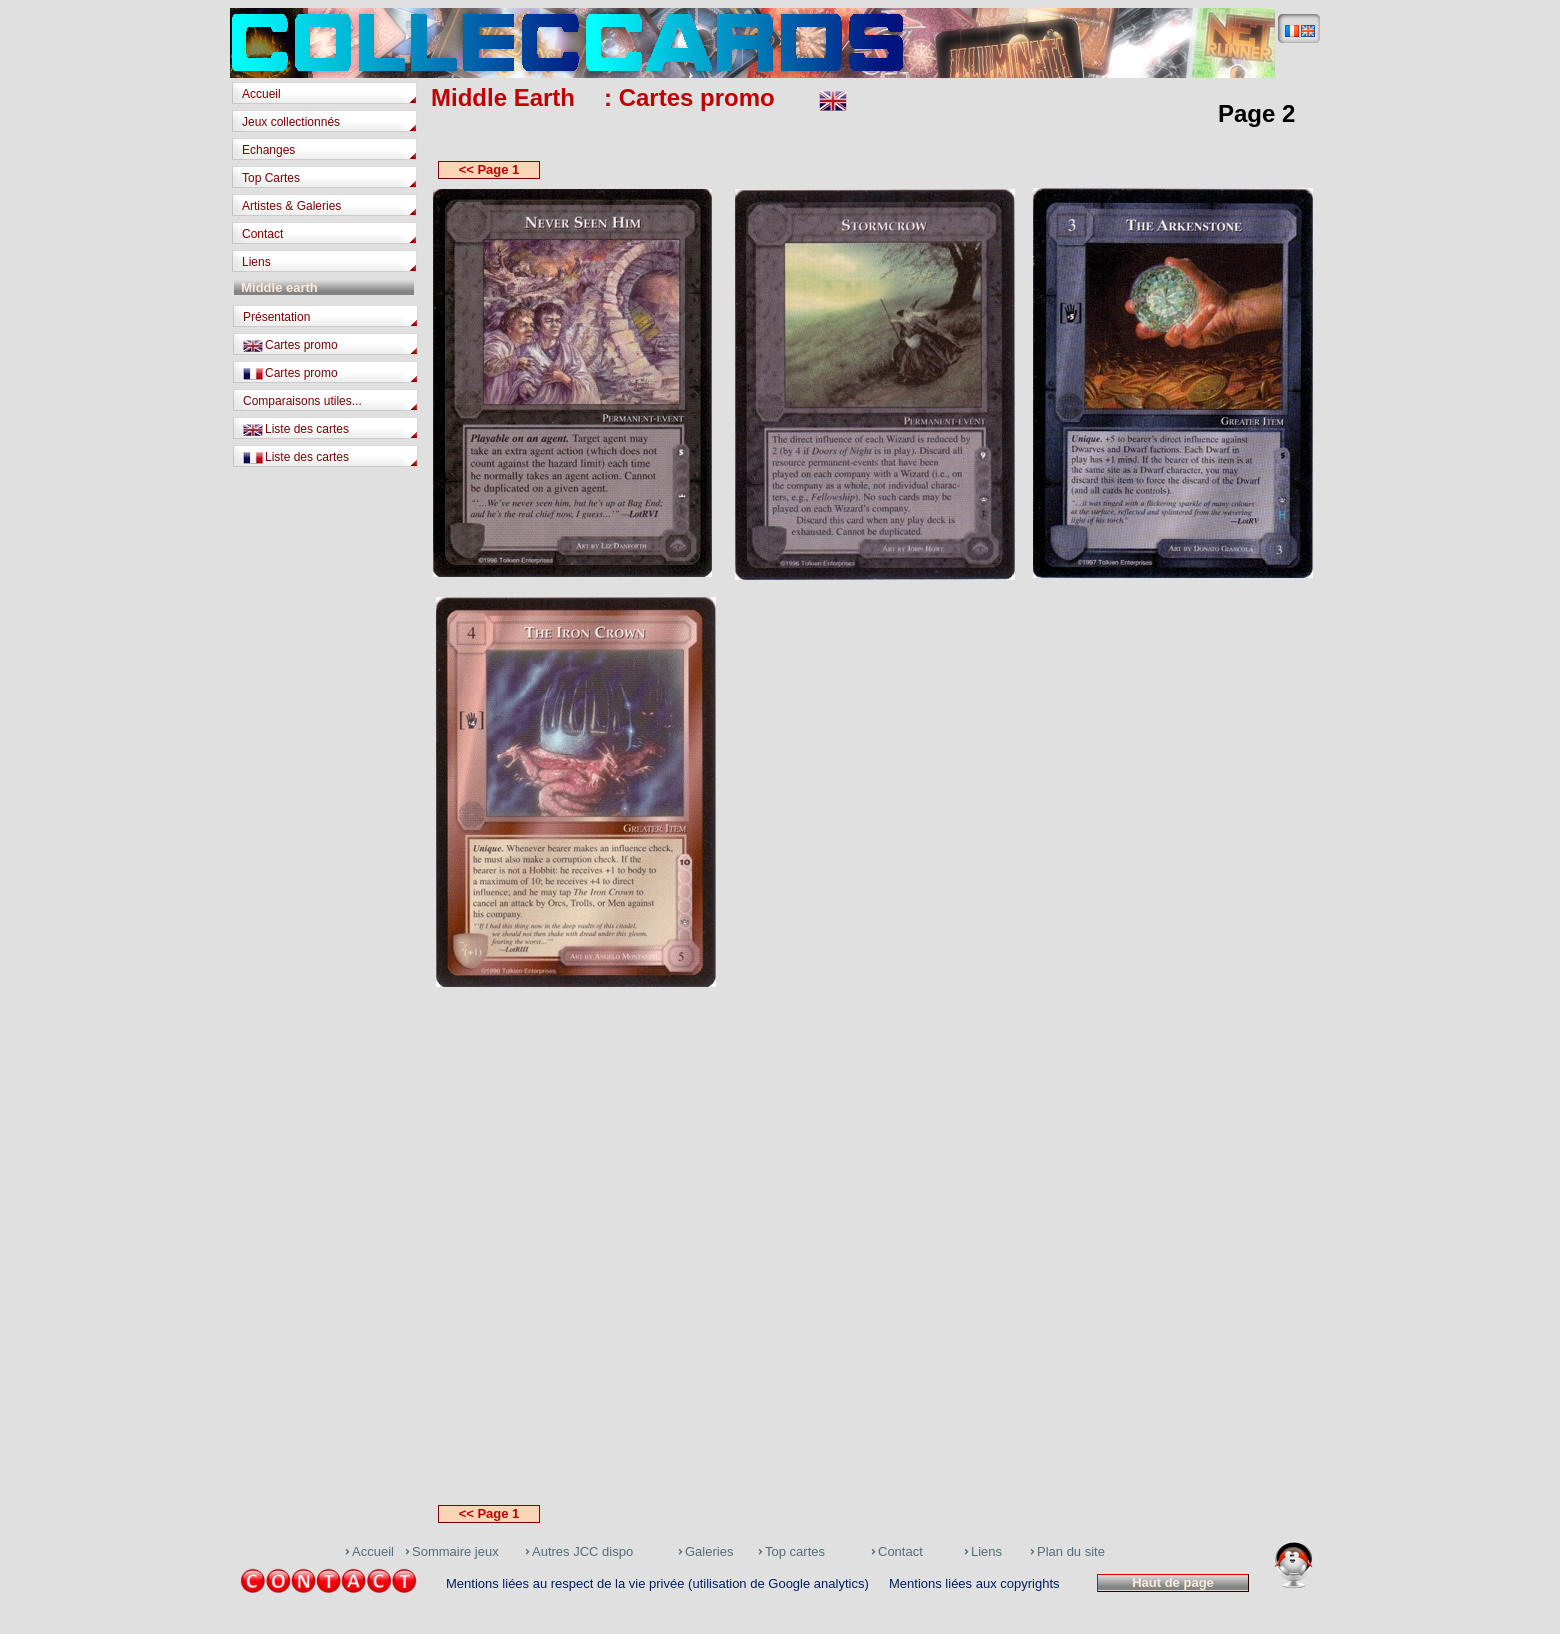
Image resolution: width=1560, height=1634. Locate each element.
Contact (262, 234)
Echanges (268, 150)
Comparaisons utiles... (302, 401)
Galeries (709, 1551)
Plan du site (1071, 1551)
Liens (256, 262)
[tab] (329, 96)
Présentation (276, 317)
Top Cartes (271, 178)
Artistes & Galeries (291, 206)
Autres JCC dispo (582, 1551)
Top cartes (795, 1551)
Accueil (261, 94)
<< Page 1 (489, 169)
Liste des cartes (307, 429)
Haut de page (1173, 1582)
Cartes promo (301, 345)
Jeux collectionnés (291, 122)
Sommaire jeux (455, 1551)
